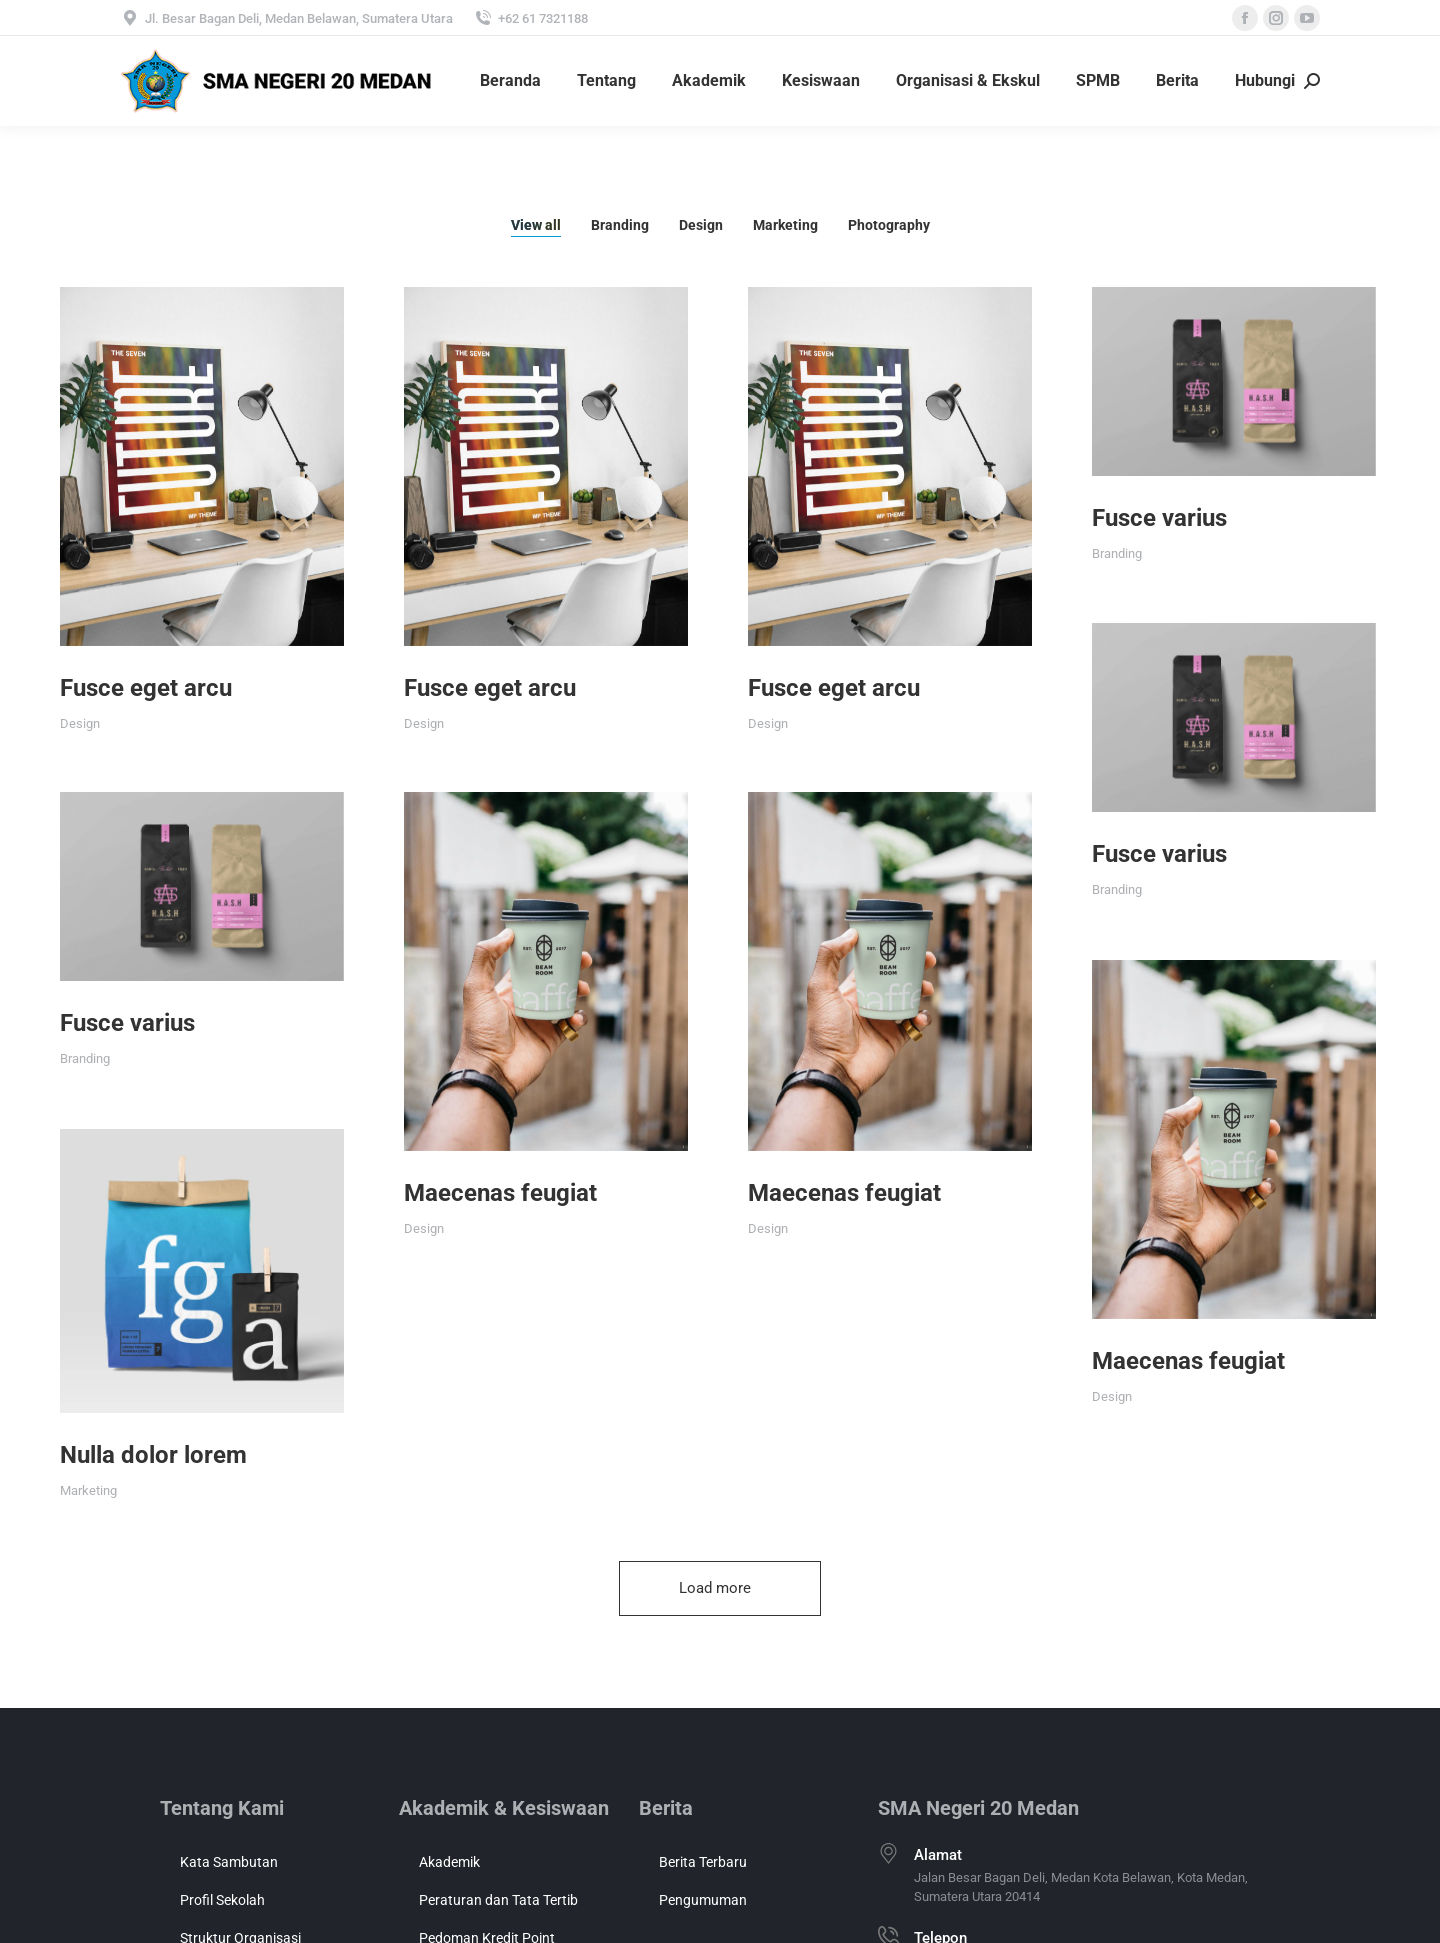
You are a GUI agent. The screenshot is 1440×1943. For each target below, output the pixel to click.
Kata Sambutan (229, 1862)
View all (536, 225)
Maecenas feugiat (467, 1152)
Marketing (785, 225)
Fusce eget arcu (146, 688)
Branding (620, 225)
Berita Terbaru (703, 1862)
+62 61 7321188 (530, 18)
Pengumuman (703, 1900)
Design (701, 225)
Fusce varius (1061, 518)
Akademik (449, 1862)
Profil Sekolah (222, 1900)
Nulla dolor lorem (153, 1392)
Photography (889, 225)
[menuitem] (510, 81)
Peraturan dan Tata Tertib (498, 1900)
